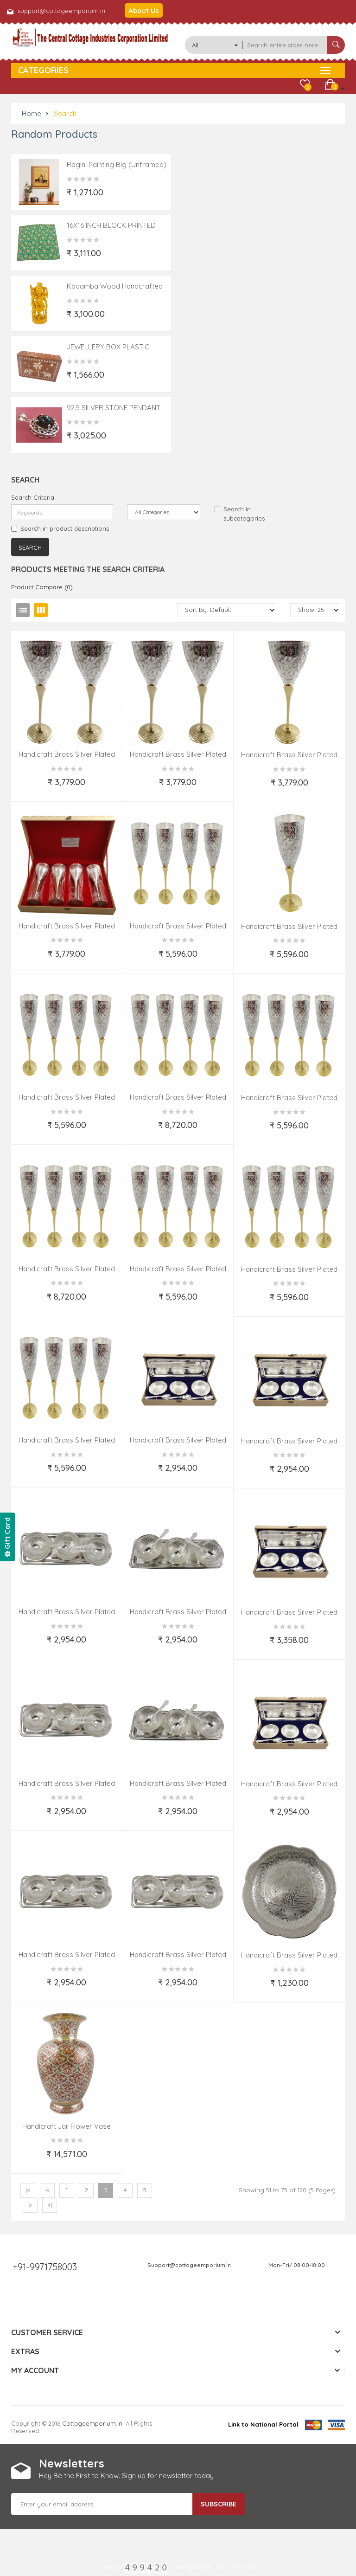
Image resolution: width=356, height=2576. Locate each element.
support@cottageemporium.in (61, 10)
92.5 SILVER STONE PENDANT (113, 407)
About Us (143, 10)
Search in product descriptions (60, 528)
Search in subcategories (239, 513)
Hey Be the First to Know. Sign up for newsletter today (126, 2475)
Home (31, 113)
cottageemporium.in (92, 2423)
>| (49, 2205)
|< (27, 2190)
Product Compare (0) (42, 587)
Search (65, 113)
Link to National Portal (263, 2424)
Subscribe (218, 2504)
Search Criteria (32, 497)
